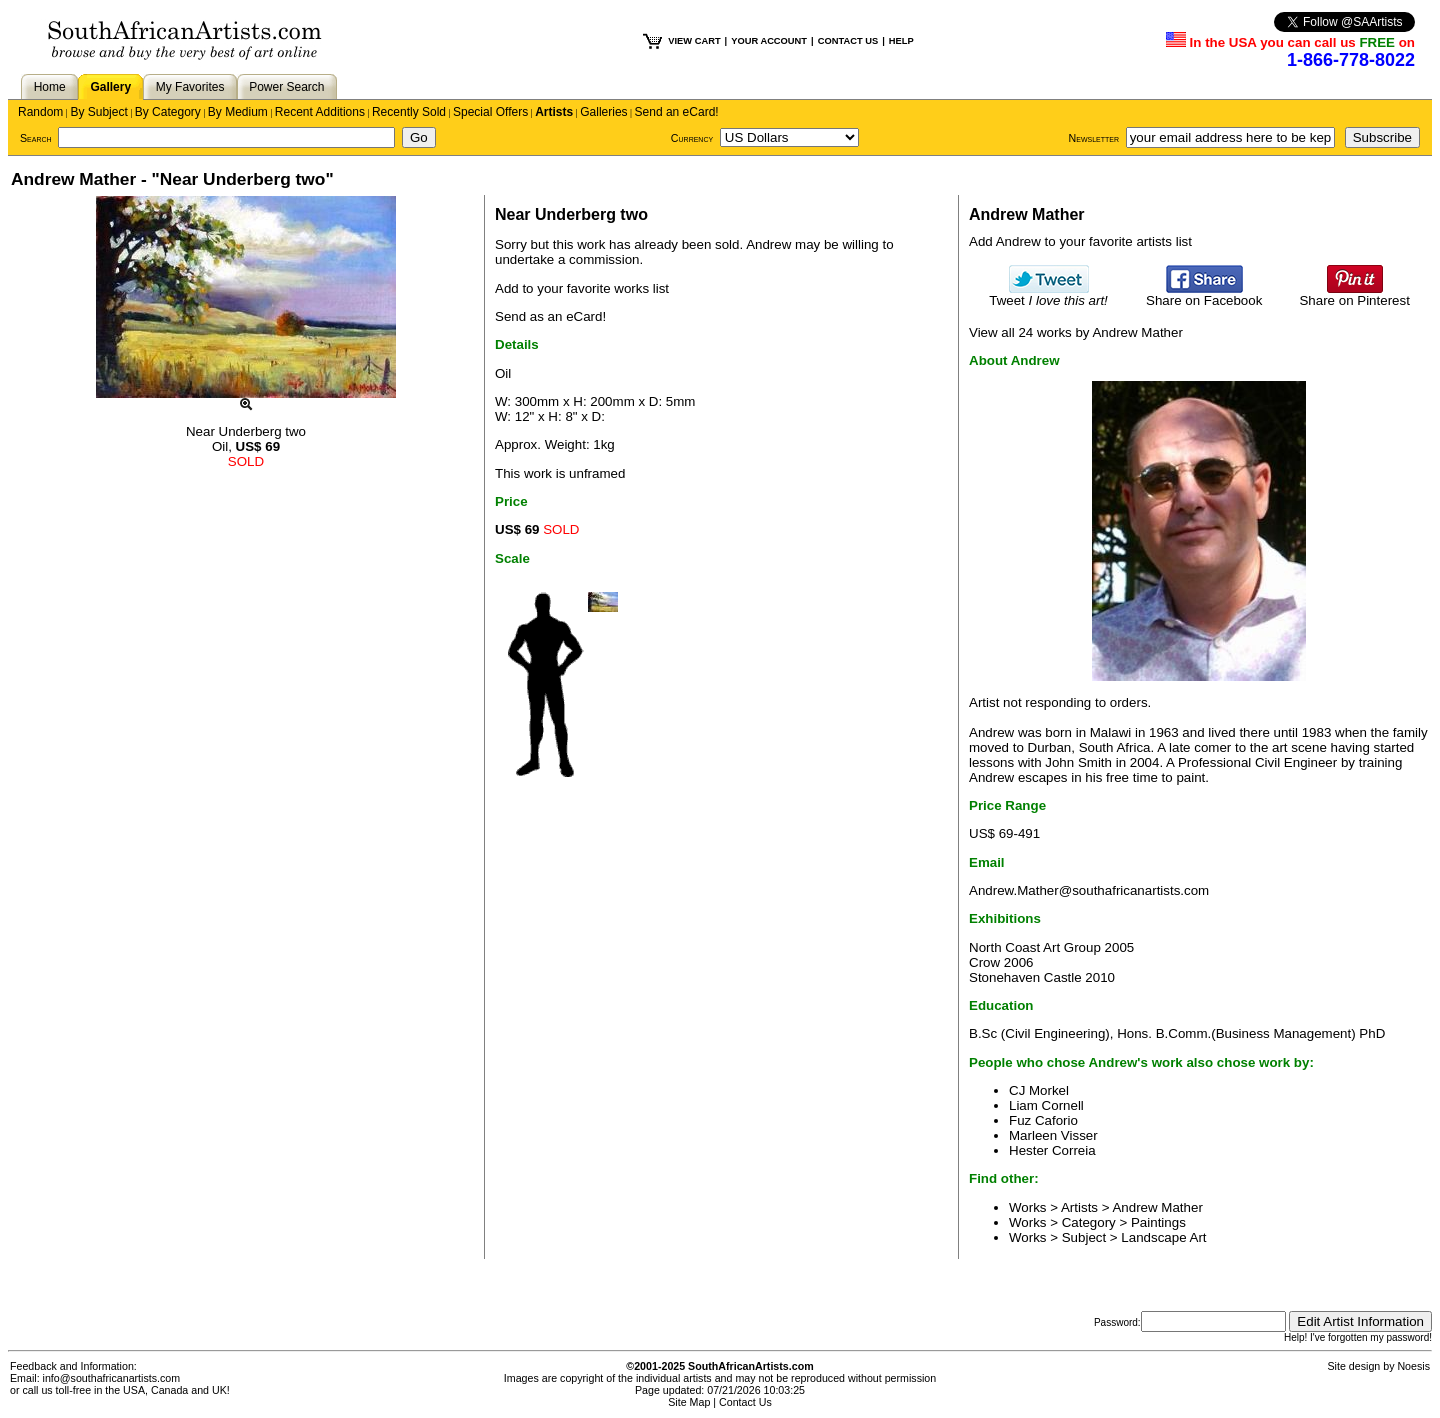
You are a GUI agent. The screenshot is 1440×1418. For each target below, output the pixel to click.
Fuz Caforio (1043, 1120)
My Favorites (190, 87)
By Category (168, 112)
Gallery (110, 87)
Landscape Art (1163, 1237)
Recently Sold (409, 112)
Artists (554, 112)
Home (50, 87)
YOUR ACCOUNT (769, 41)
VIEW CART (694, 41)
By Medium (238, 112)
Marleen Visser (1053, 1135)
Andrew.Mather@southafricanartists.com (1089, 890)
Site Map (689, 1402)
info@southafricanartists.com (112, 1378)
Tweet (1048, 294)
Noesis (1413, 1366)
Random (40, 112)
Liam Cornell (1046, 1105)
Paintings (1158, 1222)
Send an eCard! (677, 112)
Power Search (286, 87)
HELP (901, 41)
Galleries (603, 112)
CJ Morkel (1039, 1090)
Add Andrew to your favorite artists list (1080, 241)
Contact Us (745, 1402)
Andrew (768, 244)
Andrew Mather (1157, 1207)
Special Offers (490, 112)
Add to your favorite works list (582, 288)
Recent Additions (320, 112)
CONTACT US (848, 41)
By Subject (98, 112)
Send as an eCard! (550, 316)
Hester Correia (1052, 1150)
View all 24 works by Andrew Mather (1076, 332)
